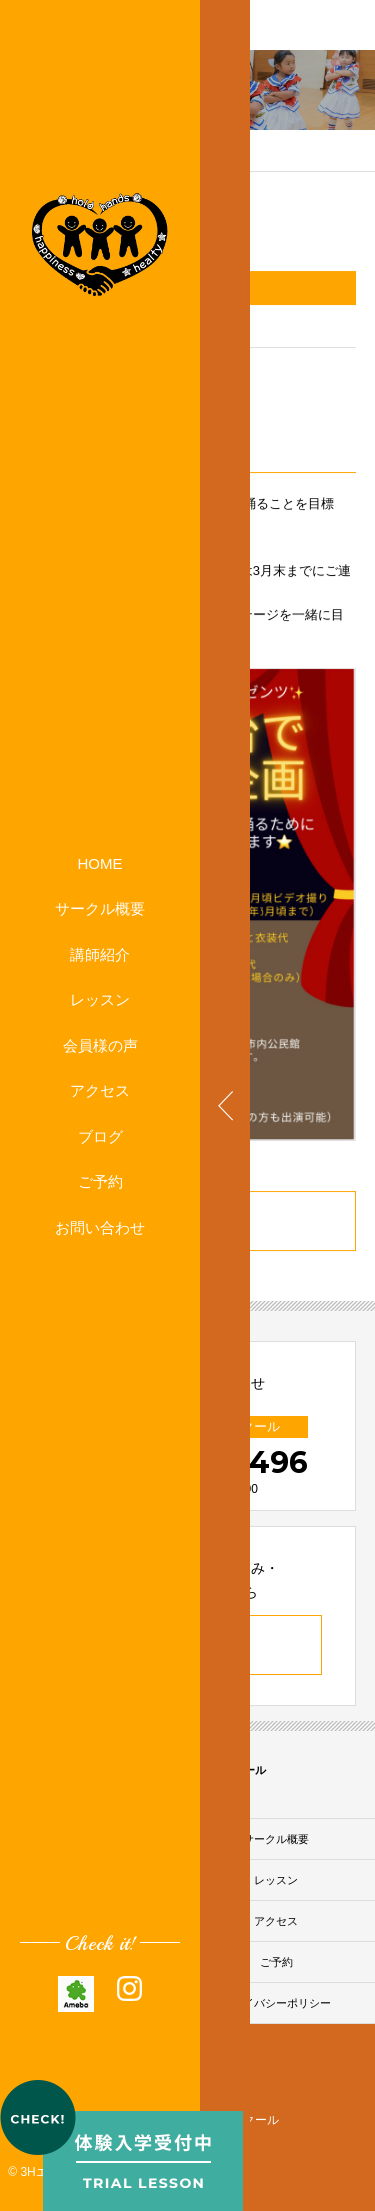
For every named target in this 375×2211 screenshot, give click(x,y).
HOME (100, 863)
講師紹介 (100, 954)
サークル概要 (100, 908)
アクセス (100, 1090)
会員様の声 (100, 1045)
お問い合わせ (100, 1227)
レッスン (100, 999)
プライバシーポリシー (276, 2003)
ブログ (100, 1136)
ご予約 (100, 1181)
